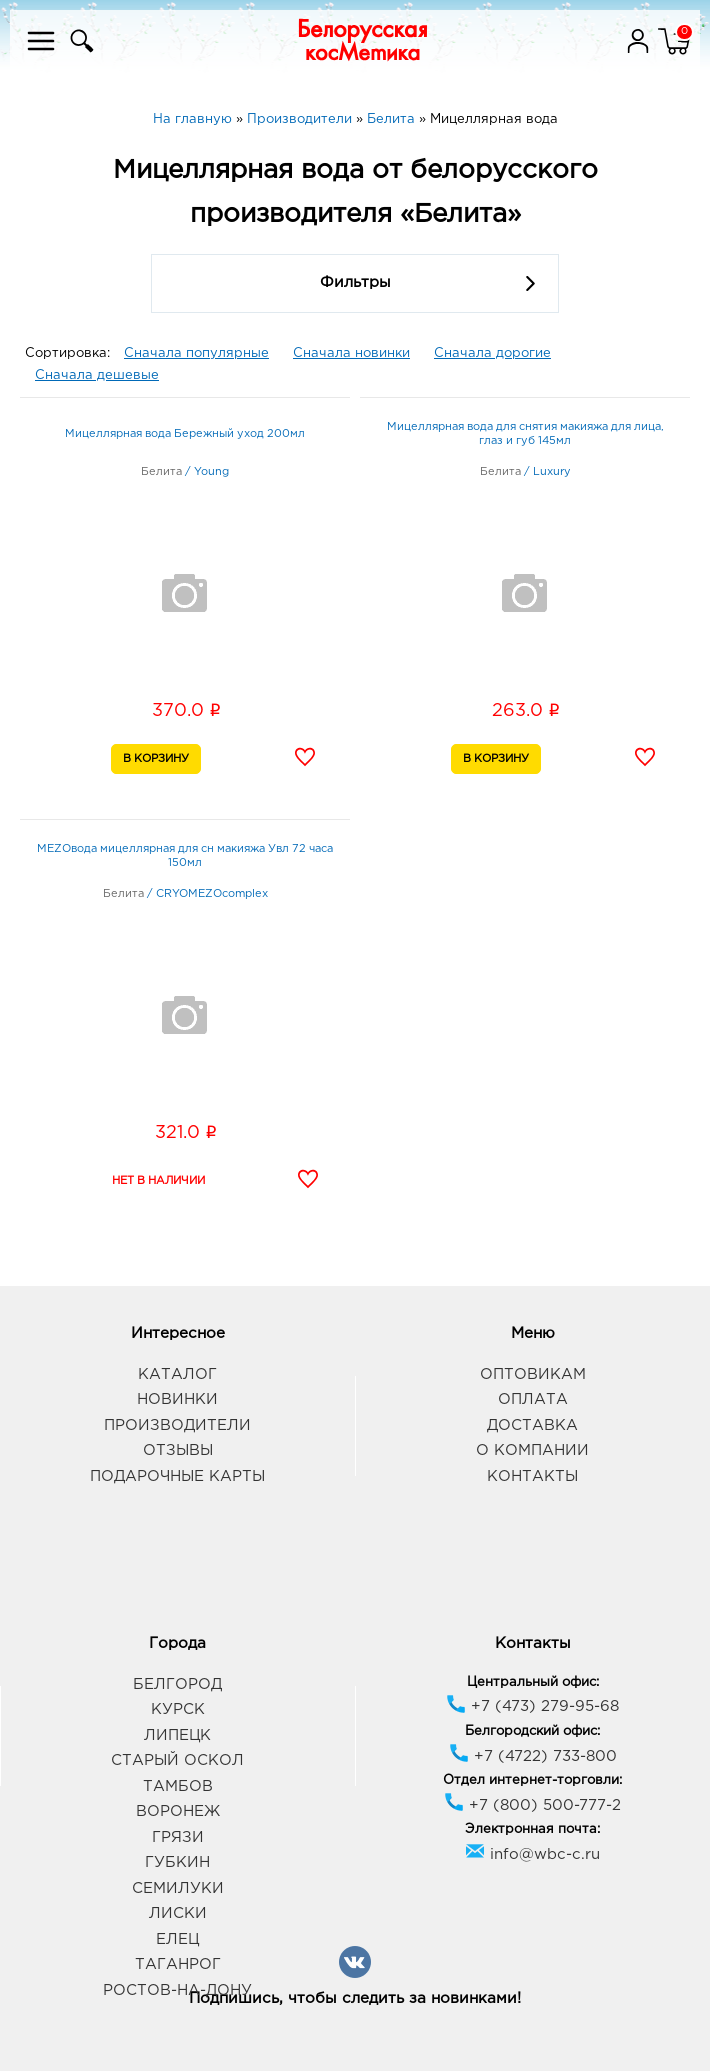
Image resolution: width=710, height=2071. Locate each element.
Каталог (177, 1374)
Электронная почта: (532, 1829)
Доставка (532, 1425)
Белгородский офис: (532, 1731)
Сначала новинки (351, 353)
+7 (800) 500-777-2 (532, 1805)
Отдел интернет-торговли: (532, 1780)
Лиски (178, 1913)
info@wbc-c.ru (532, 1854)
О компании (532, 1450)
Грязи (178, 1837)
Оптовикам (533, 1374)
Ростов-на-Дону (177, 1990)
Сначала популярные (196, 353)
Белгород (177, 1684)
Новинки (177, 1399)
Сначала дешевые (97, 375)
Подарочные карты (177, 1476)
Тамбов (178, 1786)
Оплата (533, 1399)
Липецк (177, 1735)
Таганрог (178, 1964)
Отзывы (178, 1450)
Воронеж (178, 1811)
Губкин (177, 1862)
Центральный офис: (533, 1682)
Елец (177, 1939)
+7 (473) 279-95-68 (532, 1706)
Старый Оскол (177, 1760)
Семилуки (178, 1888)
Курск (178, 1709)
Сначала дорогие (492, 353)
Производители (177, 1425)
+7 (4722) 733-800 (533, 1756)
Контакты (532, 1476)
